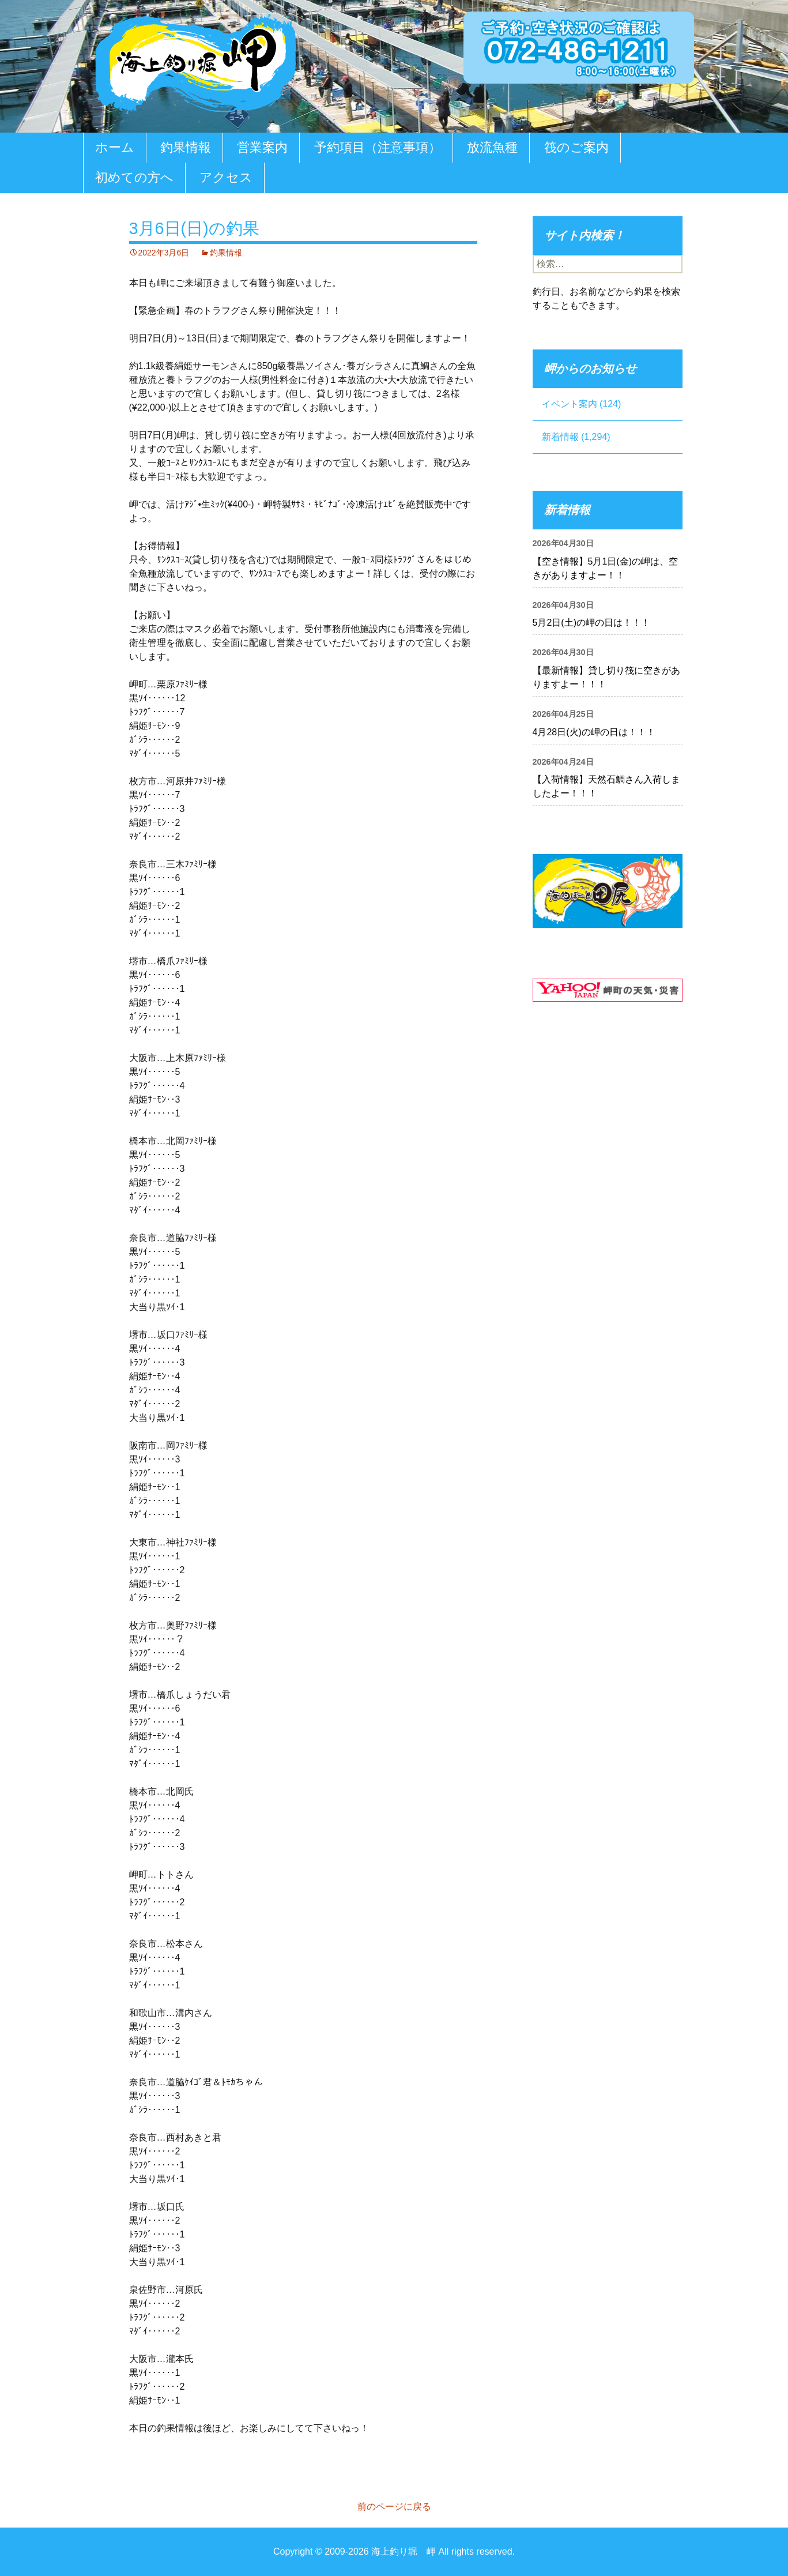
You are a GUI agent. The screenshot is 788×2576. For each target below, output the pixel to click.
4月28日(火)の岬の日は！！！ (594, 732)
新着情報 (560, 437)
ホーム (114, 147)
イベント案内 (569, 404)
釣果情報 (185, 147)
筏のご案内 (576, 147)
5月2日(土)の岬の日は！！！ (591, 622)
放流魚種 (492, 147)
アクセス (225, 177)
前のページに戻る (394, 2506)
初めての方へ (134, 177)
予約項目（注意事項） (377, 147)
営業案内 (262, 147)
